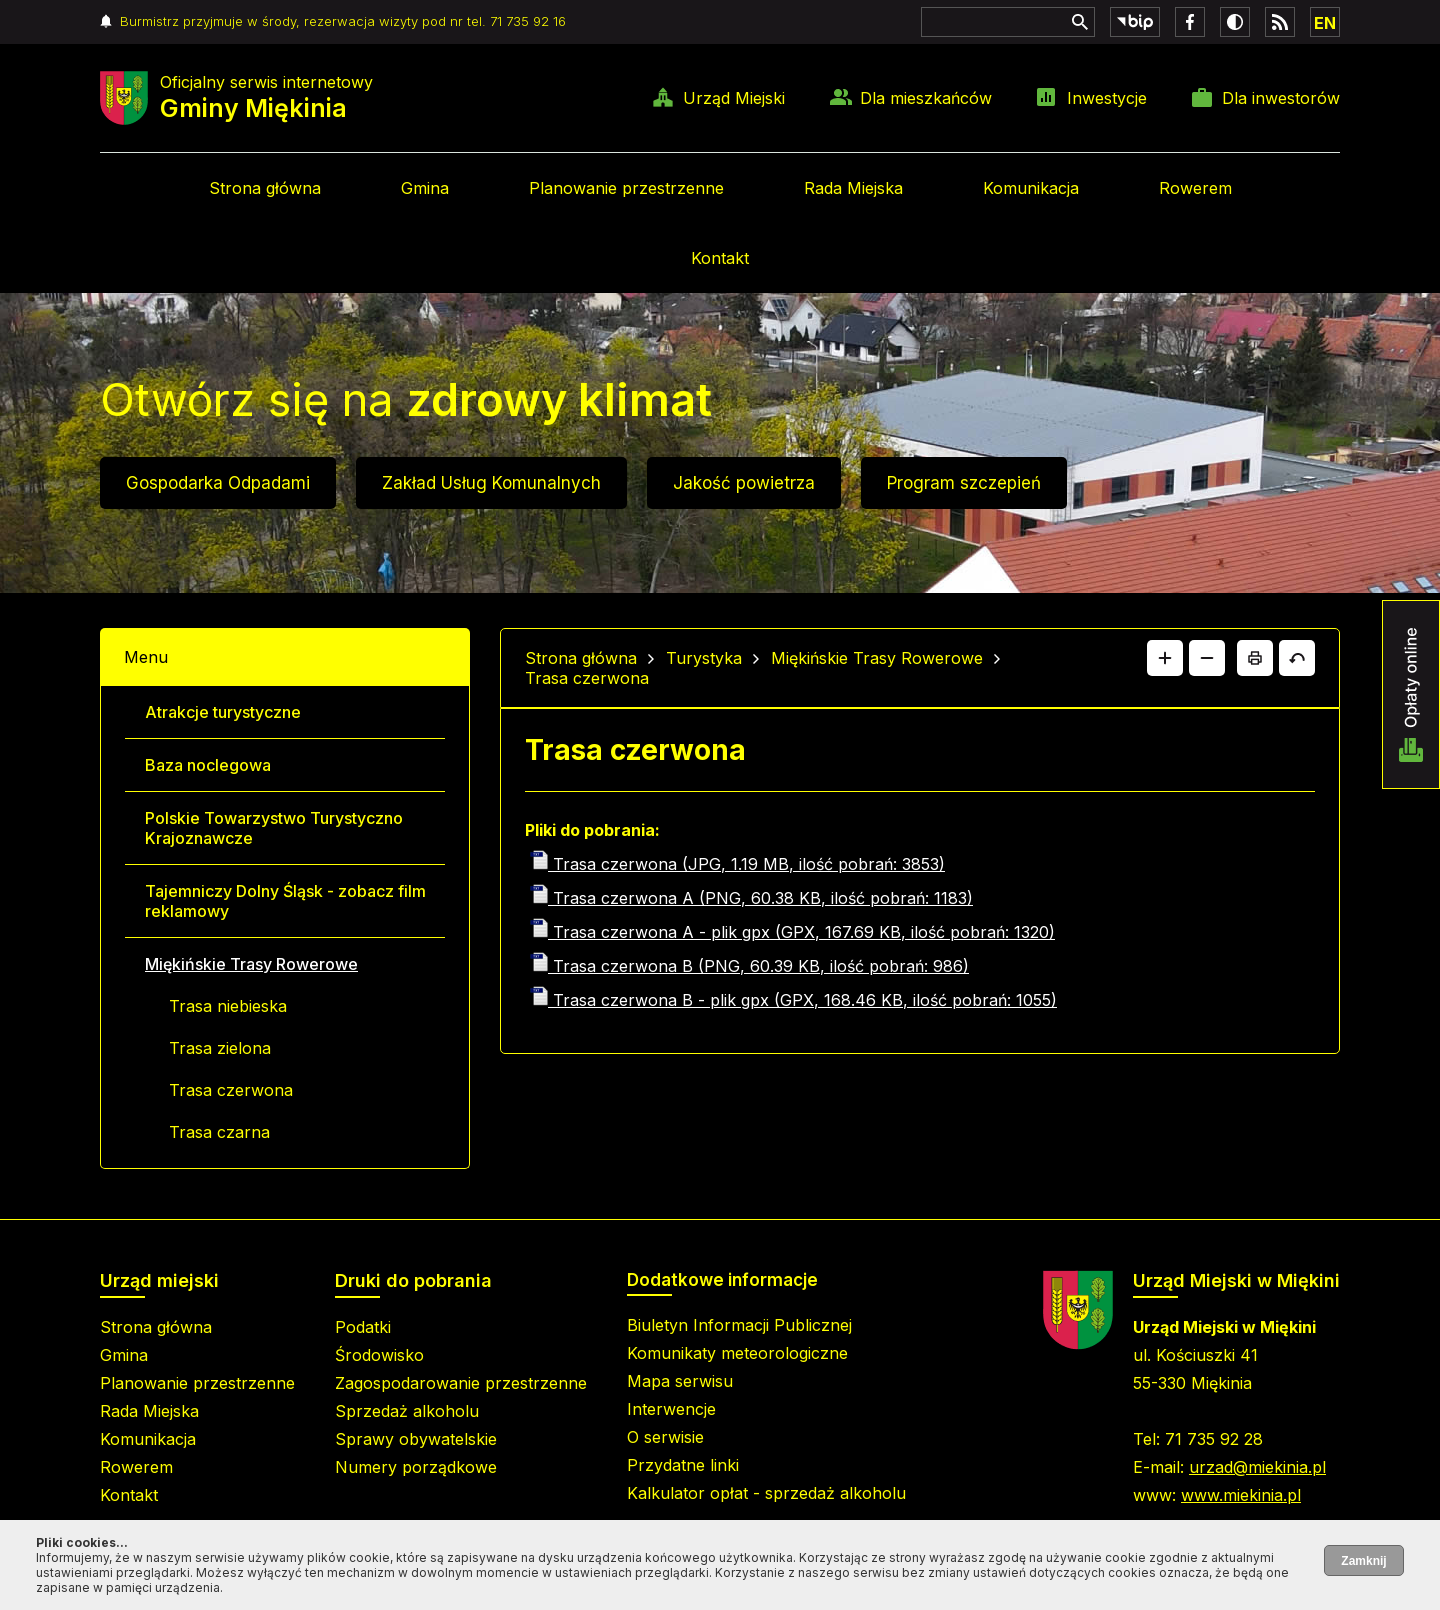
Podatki (363, 1327)
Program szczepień (964, 483)
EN (1325, 23)
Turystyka (704, 658)
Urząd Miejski (734, 98)
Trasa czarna (219, 1132)
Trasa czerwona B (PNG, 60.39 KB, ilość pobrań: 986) (749, 966)
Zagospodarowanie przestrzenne (461, 1383)
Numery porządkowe (416, 1467)
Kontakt (720, 258)
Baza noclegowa (208, 765)
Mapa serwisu (680, 1381)
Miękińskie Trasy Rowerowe (251, 964)
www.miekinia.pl (1241, 1495)
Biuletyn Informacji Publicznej (739, 1325)
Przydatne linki (683, 1465)
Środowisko (379, 1355)
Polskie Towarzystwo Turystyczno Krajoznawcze (274, 828)
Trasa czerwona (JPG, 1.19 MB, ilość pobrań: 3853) (737, 864)
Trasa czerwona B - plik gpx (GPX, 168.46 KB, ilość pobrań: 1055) (793, 1000)
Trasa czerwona (231, 1090)
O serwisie (665, 1437)
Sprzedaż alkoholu (407, 1411)
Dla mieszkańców (926, 98)
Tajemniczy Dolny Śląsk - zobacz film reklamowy (285, 901)
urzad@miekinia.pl (1257, 1467)
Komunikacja (1031, 188)
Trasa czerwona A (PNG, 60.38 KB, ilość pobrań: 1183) (751, 898)
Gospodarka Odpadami (218, 483)
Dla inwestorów (1281, 98)
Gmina (425, 188)
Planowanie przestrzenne (626, 188)
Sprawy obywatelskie (416, 1439)
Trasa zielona (220, 1048)
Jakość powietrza (744, 483)
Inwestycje (1107, 98)
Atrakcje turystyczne (223, 712)
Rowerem (1195, 188)
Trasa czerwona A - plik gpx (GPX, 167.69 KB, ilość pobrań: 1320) (792, 932)
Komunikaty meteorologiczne (737, 1353)
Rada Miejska (853, 188)
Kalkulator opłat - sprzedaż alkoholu (766, 1493)
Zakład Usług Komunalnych (491, 483)
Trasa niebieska (228, 1006)
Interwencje (671, 1409)
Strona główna (265, 188)
